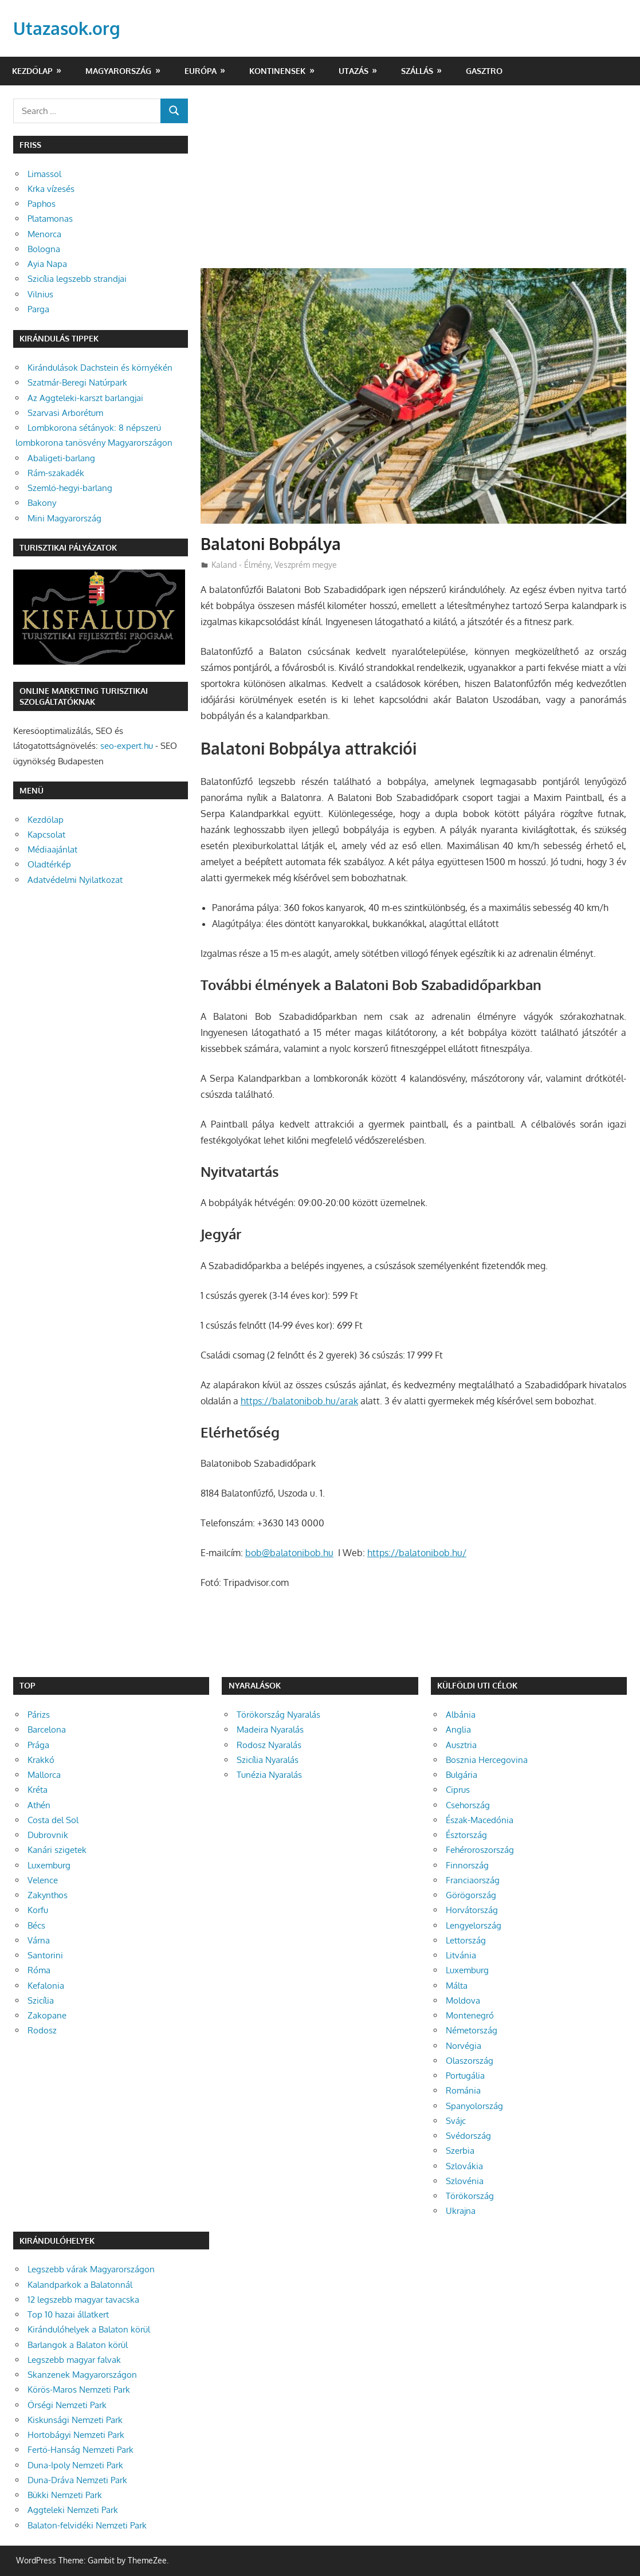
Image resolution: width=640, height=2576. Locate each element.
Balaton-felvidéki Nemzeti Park (87, 2525)
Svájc (456, 2120)
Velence (43, 1880)
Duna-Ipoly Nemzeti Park (75, 2465)
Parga (38, 309)
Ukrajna (461, 2210)
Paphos (42, 203)
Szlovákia (464, 2166)
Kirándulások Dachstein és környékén (100, 367)
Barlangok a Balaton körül (78, 2344)
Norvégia (463, 2045)
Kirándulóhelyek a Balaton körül (89, 2329)
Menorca (44, 234)
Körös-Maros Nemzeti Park (79, 2389)
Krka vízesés (51, 188)
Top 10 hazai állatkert (68, 2314)
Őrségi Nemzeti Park (67, 2405)
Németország (471, 2030)
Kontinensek (277, 71)
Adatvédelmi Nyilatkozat (75, 879)
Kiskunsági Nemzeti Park (75, 2419)
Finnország (467, 1865)
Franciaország (473, 1880)
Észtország (466, 1834)
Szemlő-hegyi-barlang (70, 487)
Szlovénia (465, 2181)
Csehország (468, 1805)
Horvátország (472, 1909)
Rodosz (42, 2030)
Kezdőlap (32, 71)
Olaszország (469, 2060)
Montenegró (470, 2015)
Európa (200, 71)
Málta (457, 1985)
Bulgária (461, 1774)
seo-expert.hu (126, 745)
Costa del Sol (53, 1820)
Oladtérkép (49, 864)
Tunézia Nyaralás (269, 1774)
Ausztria (461, 1744)
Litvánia (461, 1955)
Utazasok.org (69, 28)
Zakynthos (48, 1895)
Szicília (41, 2000)
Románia (463, 2090)
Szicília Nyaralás (268, 1759)
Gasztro (484, 71)
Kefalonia (46, 1985)
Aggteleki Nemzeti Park (73, 2509)
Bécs (36, 1925)
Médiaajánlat (52, 849)
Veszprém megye (305, 565)
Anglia (458, 1729)
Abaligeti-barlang (61, 458)
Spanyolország (474, 2105)
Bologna (44, 249)
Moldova (463, 2000)
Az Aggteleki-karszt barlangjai (85, 397)
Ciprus (458, 1789)
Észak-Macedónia (479, 1820)
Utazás (353, 71)
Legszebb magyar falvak (74, 2359)
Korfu (38, 1909)
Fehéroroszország (480, 1849)
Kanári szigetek (57, 1849)
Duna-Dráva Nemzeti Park (77, 2480)
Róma (39, 1970)
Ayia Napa (47, 263)
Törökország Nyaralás (278, 1714)
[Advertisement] (414, 183)
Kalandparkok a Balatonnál (80, 2284)
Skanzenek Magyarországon (82, 2374)
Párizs (39, 1714)
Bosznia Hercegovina (487, 1759)
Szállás (417, 71)
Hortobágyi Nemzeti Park (76, 2434)
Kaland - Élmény (240, 565)
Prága (38, 1744)
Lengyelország (473, 1925)
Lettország (466, 1940)
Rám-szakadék (56, 473)
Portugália (465, 2075)
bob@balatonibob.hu (289, 1552)
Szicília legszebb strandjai (77, 278)
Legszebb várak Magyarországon (91, 2269)
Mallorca (44, 1774)
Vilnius (40, 294)
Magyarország (118, 71)
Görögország (471, 1895)
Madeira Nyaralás (270, 1729)
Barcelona (47, 1729)
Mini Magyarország (64, 518)
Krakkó (41, 1759)
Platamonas (50, 218)
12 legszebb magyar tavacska (83, 2299)
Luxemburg (49, 1865)
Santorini (45, 1955)
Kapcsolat (46, 834)
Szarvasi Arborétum (65, 412)
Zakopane (47, 2015)
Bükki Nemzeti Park (65, 2494)
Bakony (42, 502)
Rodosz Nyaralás (269, 1744)
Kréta (38, 1789)
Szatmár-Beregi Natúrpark (77, 382)
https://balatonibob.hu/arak (299, 1401)
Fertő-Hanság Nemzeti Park (81, 2449)
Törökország (470, 2195)
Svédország (468, 2135)
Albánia (461, 1714)
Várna (39, 1940)
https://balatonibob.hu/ (416, 1552)
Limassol (44, 173)
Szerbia (460, 2150)
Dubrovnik (48, 1834)
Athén (39, 1805)
